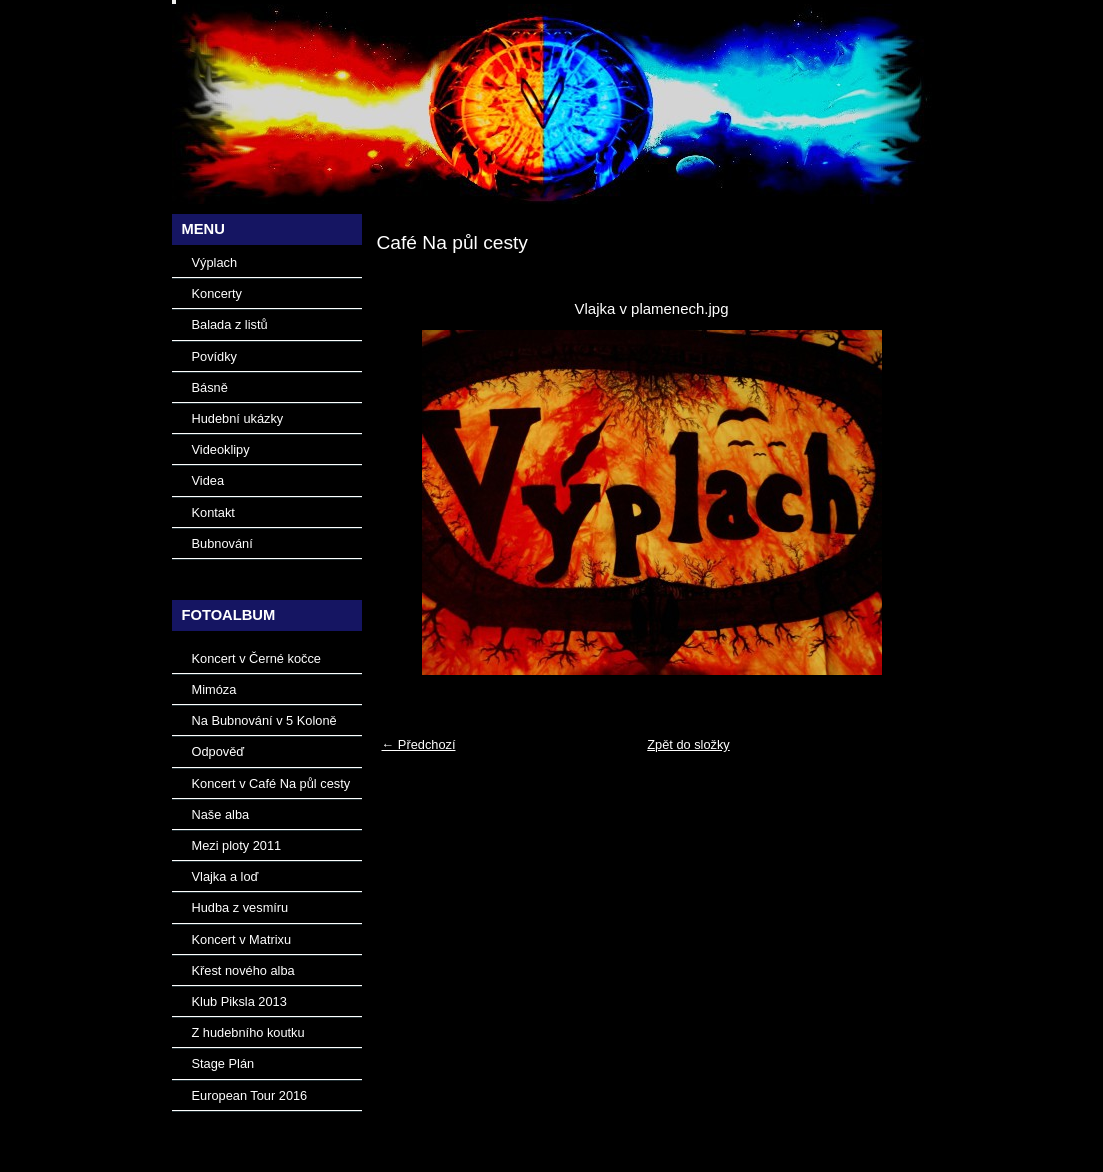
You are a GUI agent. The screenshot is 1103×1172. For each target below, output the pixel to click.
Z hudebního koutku (248, 1032)
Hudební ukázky (238, 418)
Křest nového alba (243, 970)
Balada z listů (230, 324)
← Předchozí (419, 744)
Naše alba (221, 814)
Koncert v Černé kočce (256, 658)
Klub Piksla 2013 (239, 1001)
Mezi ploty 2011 (237, 845)
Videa (208, 480)
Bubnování (222, 543)
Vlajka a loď (225, 876)
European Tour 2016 (250, 1095)
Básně (210, 387)
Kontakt (213, 512)
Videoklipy (221, 449)
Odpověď (218, 751)
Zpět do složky (688, 744)
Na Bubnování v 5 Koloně (264, 720)
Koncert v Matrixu (242, 939)
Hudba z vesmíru (240, 907)
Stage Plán (223, 1063)
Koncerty (217, 293)
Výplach (215, 262)
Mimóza (214, 689)
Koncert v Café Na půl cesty (271, 783)
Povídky (215, 356)
